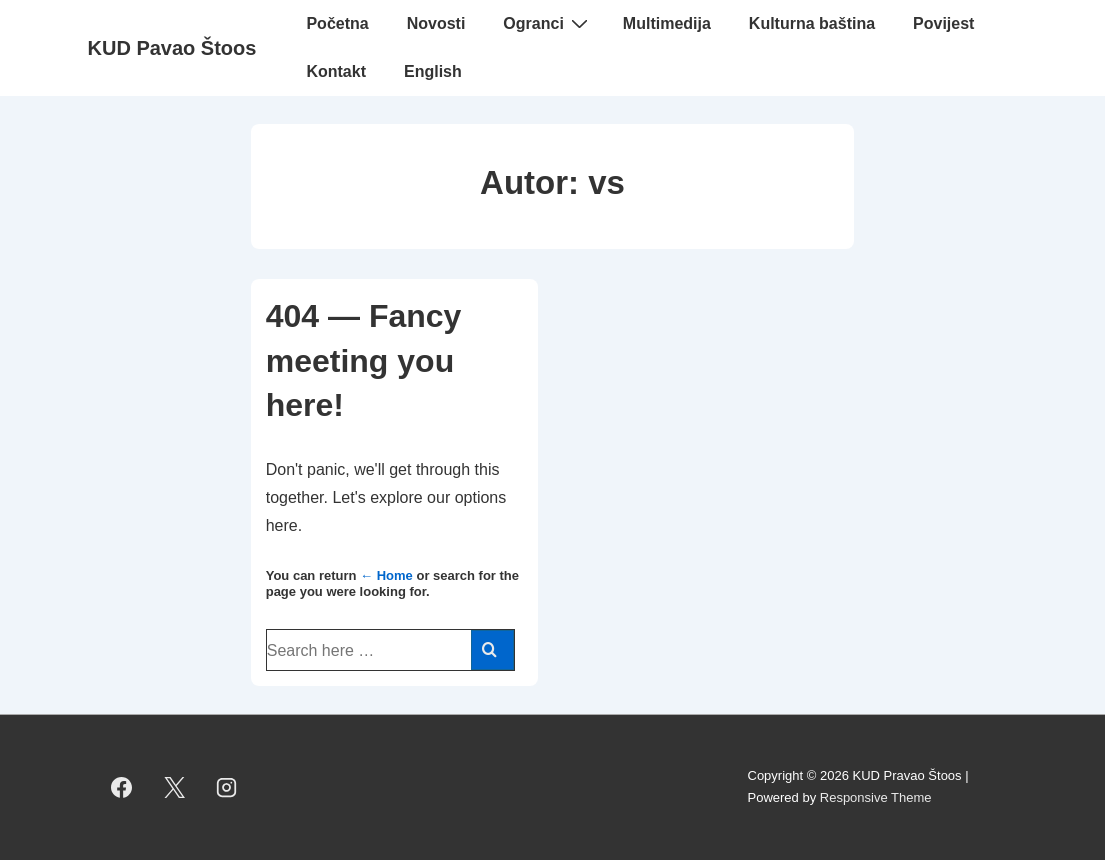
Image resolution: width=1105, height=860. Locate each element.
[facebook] (122, 787)
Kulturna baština (812, 23)
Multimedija (667, 23)
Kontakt (336, 71)
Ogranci (547, 23)
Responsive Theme (876, 797)
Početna (337, 23)
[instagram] (227, 787)
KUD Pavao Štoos (172, 48)
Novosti (436, 23)
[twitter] (174, 787)
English (433, 71)
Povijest (943, 23)
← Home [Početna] (386, 575)
